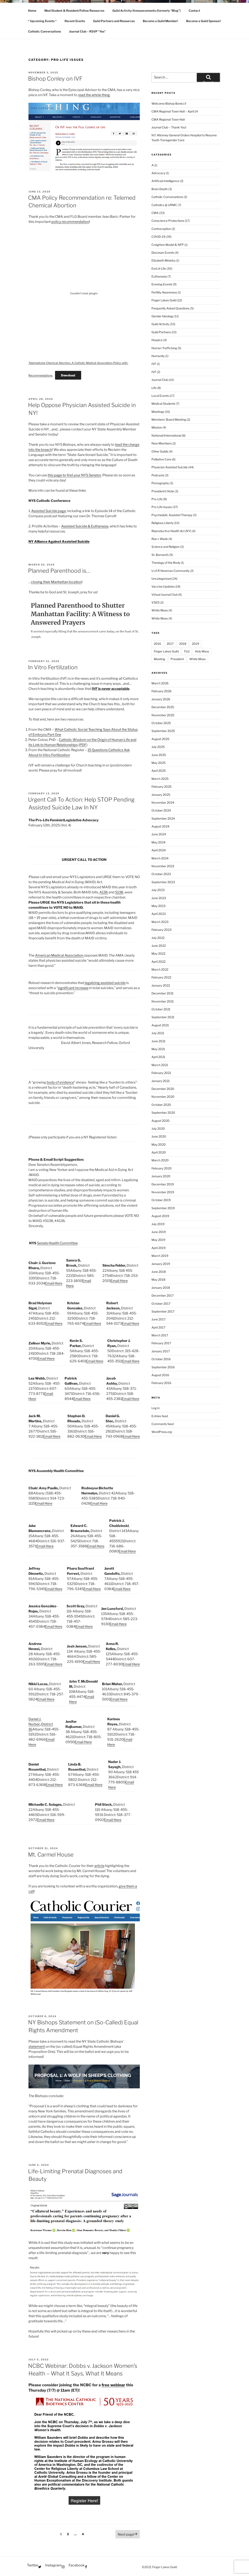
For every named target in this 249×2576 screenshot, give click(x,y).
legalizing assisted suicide (105, 983)
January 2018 (160, 1287)
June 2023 (158, 898)
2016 (157, 643)
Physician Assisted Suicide (169, 467)
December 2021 (162, 993)
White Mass (159, 610)
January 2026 (160, 699)
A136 (103, 892)
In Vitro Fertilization (53, 667)
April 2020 (158, 1152)
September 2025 (163, 731)
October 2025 (161, 723)
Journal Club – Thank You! (168, 127)
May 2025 (158, 763)
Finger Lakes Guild (163, 300)
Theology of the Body (165, 562)
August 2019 (160, 1216)
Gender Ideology (162, 316)
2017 (170, 643)
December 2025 (162, 707)
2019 (195, 643)
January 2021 (160, 1081)
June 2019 (158, 1232)
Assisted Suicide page (48, 511)
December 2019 (162, 1184)
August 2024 (160, 826)
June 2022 (158, 945)
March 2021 (159, 1065)
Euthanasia (159, 276)
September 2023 (163, 882)
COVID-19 (158, 236)
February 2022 (161, 977)
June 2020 (158, 1136)
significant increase (73, 988)
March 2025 (159, 778)
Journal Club (159, 380)
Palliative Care (161, 459)
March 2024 (159, 858)
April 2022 (158, 961)
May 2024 (158, 842)
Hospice (157, 340)
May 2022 (158, 953)
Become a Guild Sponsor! (203, 21)
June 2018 (158, 1271)
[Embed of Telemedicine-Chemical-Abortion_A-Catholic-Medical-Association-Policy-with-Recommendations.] (84, 293)
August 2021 (160, 1025)
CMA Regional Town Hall (168, 119)
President (177, 659)
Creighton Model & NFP (167, 244)
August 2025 (160, 739)
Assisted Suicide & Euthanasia (84, 526)
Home (32, 10)
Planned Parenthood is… (59, 570)
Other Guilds (159, 451)
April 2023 (158, 914)
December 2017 (162, 1295)
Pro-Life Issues (161, 507)
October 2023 (161, 874)
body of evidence (60, 1082)
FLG (187, 651)
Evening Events (161, 284)
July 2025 (158, 747)
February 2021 (161, 1073)
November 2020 (162, 1096)
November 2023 (162, 866)
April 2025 (158, 770)
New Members (161, 443)
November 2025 (162, 715)
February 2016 (161, 1383)
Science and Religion (165, 546)
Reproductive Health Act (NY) (171, 531)
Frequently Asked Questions (170, 308)
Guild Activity (160, 324)
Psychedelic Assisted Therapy (171, 515)
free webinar (113, 2385)
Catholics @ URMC (164, 205)
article (99, 1866)
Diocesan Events (162, 252)
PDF (82, 745)
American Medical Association (59, 955)
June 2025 (158, 755)
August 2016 (160, 1375)
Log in (155, 1408)
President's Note (162, 491)
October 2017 (160, 1303)
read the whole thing (94, 95)
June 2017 (158, 1319)
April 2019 (158, 1248)
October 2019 (161, 1200)
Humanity (158, 356)
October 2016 (161, 1359)
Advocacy (158, 173)
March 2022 (159, 969)
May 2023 (158, 906)
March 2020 (160, 1160)
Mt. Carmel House (51, 1854)
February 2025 (161, 786)
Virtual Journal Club (164, 594)
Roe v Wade (159, 539)
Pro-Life (157, 499)
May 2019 (158, 1240)
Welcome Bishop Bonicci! (168, 103)
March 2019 (159, 1255)
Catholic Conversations (44, 31)
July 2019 (157, 1224)
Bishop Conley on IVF (55, 78)
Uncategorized (161, 578)
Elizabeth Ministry (163, 260)
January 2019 (160, 1264)
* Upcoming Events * (42, 21)
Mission (156, 427)
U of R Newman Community (170, 570)
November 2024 (162, 802)
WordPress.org (161, 1432)
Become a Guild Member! (160, 21)
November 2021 (162, 1001)
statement (36, 2047)
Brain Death (159, 189)
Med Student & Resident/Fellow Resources (74, 10)
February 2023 (161, 929)
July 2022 (157, 938)
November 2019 (162, 1192)
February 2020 (161, 1168)
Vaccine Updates (163, 586)
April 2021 (158, 1057)
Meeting (159, 659)
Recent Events (75, 21)
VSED (155, 602)
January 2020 (160, 1176)
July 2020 (158, 1128)
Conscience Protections (167, 220)
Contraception (161, 229)
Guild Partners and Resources (114, 21)
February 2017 (161, 1343)
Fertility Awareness (164, 292)
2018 (182, 643)
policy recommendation (70, 222)
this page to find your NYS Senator (74, 475)
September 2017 (162, 1311)
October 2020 (161, 1104)
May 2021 (158, 1049)
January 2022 (160, 985)
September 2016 (163, 1367)
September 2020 (163, 1112)
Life (154, 388)
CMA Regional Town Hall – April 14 (174, 111)
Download (68, 375)
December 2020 (162, 1089)
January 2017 (160, 1351)
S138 (119, 892)
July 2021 (157, 1033)
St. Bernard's (160, 555)
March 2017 (159, 1335)
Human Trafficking (164, 348)
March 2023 (159, 922)
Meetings (157, 411)
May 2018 (158, 1279)
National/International (166, 435)
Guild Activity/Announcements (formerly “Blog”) (146, 10)
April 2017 (158, 1327)
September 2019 (163, 1208)
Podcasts (157, 475)
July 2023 (158, 890)
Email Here (53, 1283)
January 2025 (160, 794)
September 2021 (162, 1017)
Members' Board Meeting (168, 419)
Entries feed (159, 1416)
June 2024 (158, 834)
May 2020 (158, 1144)
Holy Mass (202, 651)
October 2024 (161, 810)
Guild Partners (161, 332)
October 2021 (160, 1009)
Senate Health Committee (57, 1243)
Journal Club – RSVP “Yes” (87, 31)
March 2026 (159, 683)
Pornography (160, 483)
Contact (194, 10)
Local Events (160, 395)
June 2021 (158, 1041)
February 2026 (161, 691)
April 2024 (158, 850)
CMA (154, 213)
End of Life (158, 268)
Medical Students (163, 403)
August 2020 (160, 1120)
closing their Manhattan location (56, 582)
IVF (153, 364)
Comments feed (162, 1424)
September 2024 (163, 818)
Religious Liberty (162, 523)
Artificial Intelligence (165, 181)
